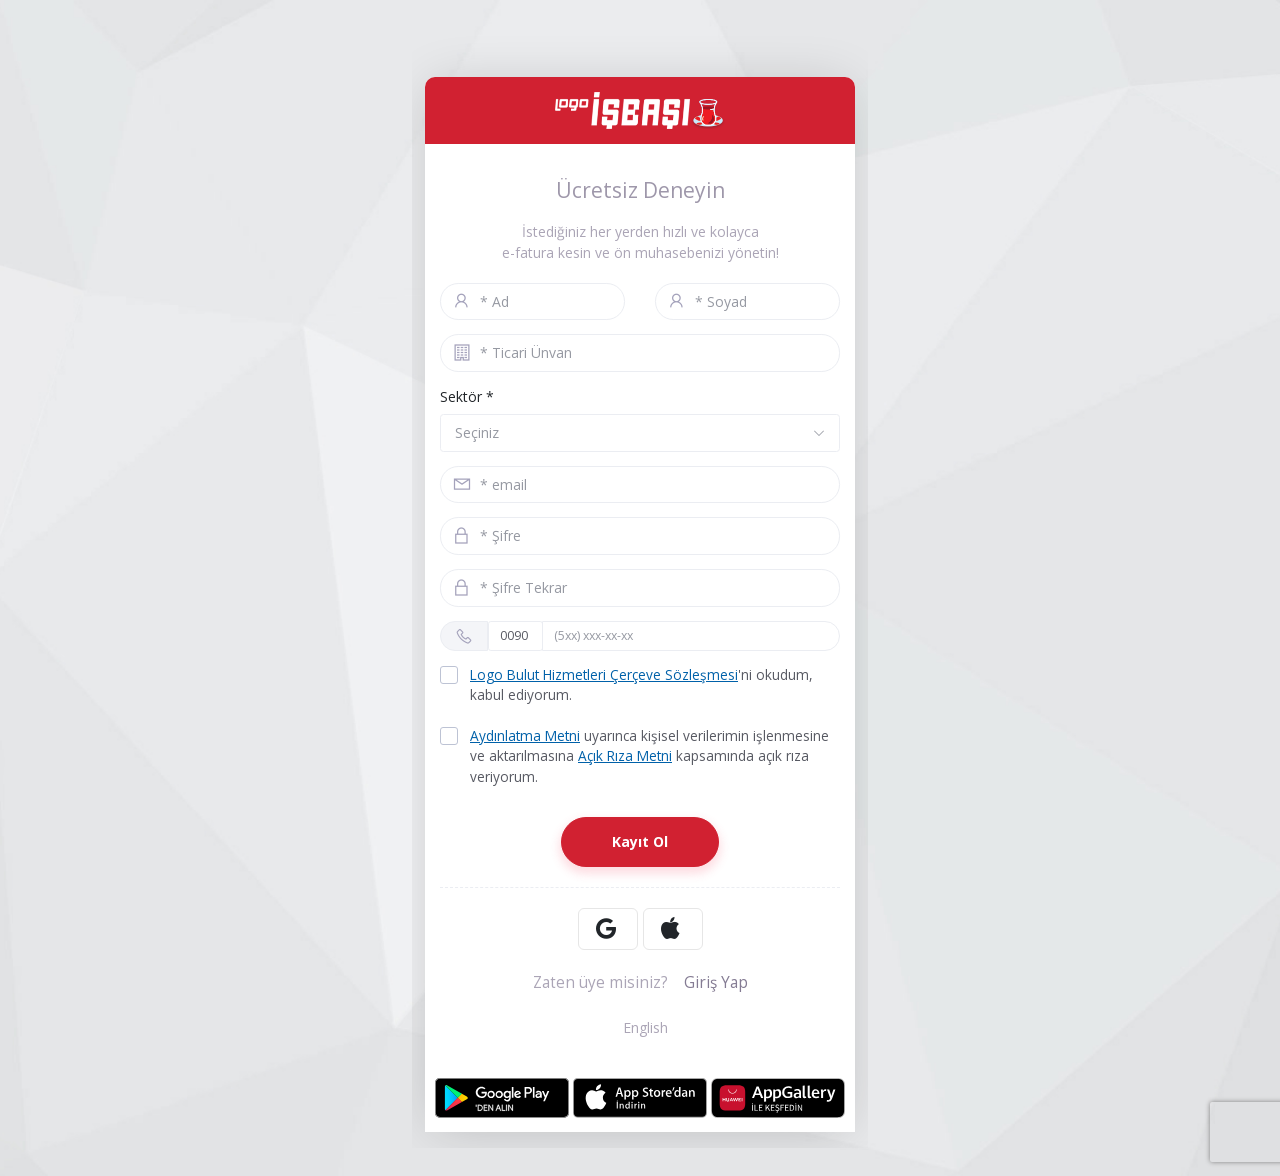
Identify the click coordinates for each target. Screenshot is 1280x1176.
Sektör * (467, 396)
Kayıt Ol (640, 844)
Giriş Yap (716, 985)
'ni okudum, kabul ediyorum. (629, 685)
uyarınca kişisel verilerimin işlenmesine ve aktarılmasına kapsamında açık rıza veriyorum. (636, 758)
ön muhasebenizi (669, 252)
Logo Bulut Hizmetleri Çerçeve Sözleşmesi (607, 675)
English (640, 1029)
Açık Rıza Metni (628, 758)
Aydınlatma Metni (526, 737)
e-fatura (528, 252)
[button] (640, 433)
